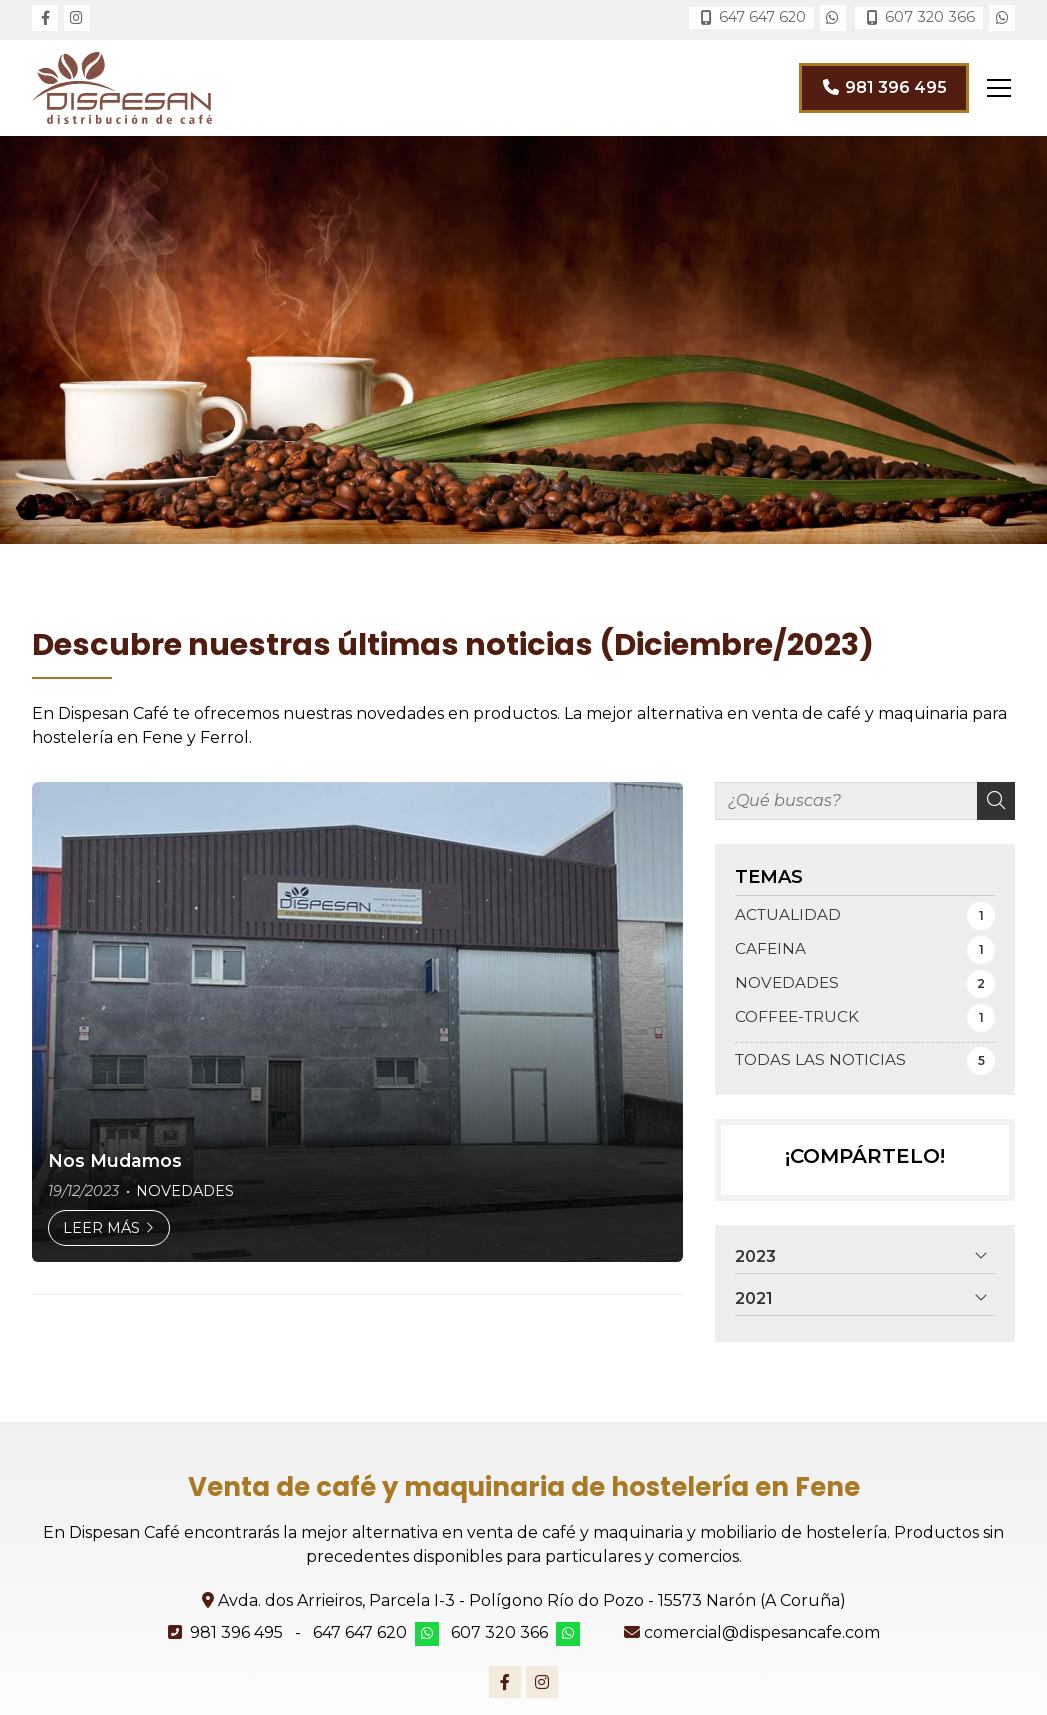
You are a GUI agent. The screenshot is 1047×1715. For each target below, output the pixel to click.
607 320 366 (499, 1632)
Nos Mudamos (115, 1160)
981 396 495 (236, 1632)
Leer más (101, 1228)
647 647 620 (360, 1632)
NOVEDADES (185, 1191)
